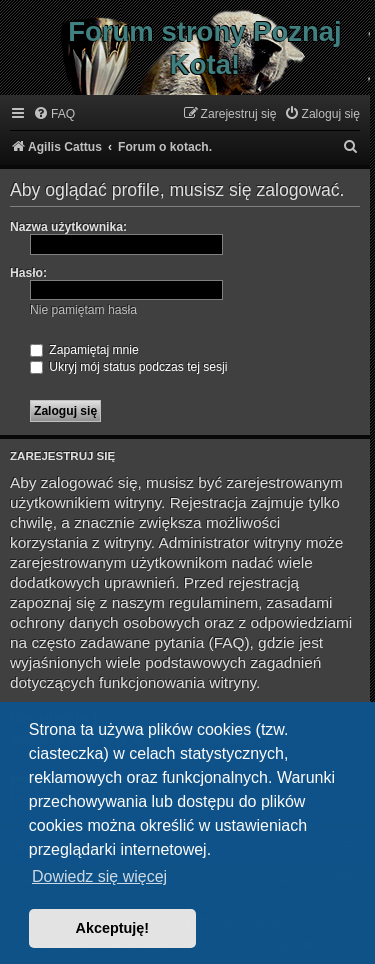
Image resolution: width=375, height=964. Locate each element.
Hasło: (28, 273)
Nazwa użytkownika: (68, 227)
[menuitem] (54, 114)
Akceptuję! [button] (113, 928)
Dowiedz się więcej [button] (99, 876)
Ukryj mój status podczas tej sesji (128, 367)
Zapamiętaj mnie (84, 350)
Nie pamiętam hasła (83, 310)
